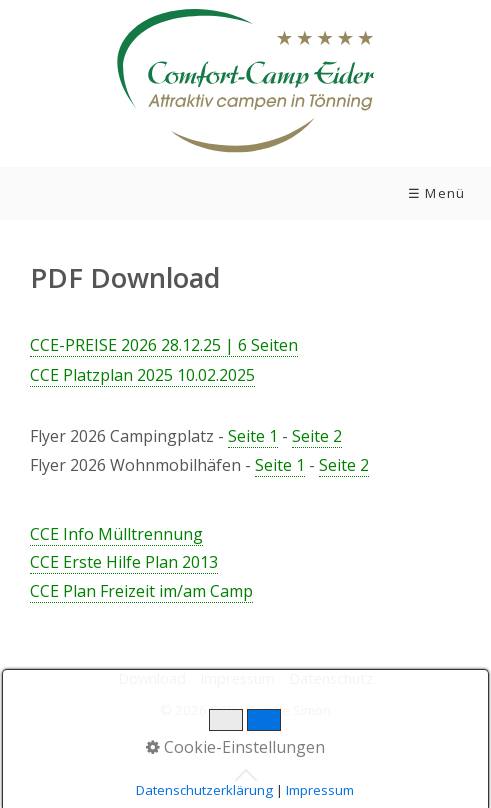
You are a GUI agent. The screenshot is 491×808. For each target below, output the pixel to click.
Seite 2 (317, 436)
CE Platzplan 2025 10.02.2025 (142, 375)
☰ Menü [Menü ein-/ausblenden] (437, 193)
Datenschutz (331, 678)
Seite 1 (253, 436)
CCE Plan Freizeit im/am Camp (141, 591)
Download (152, 678)
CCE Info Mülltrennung (116, 534)
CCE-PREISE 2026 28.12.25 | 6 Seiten (164, 345)
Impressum (237, 678)
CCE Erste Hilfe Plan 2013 (124, 562)
